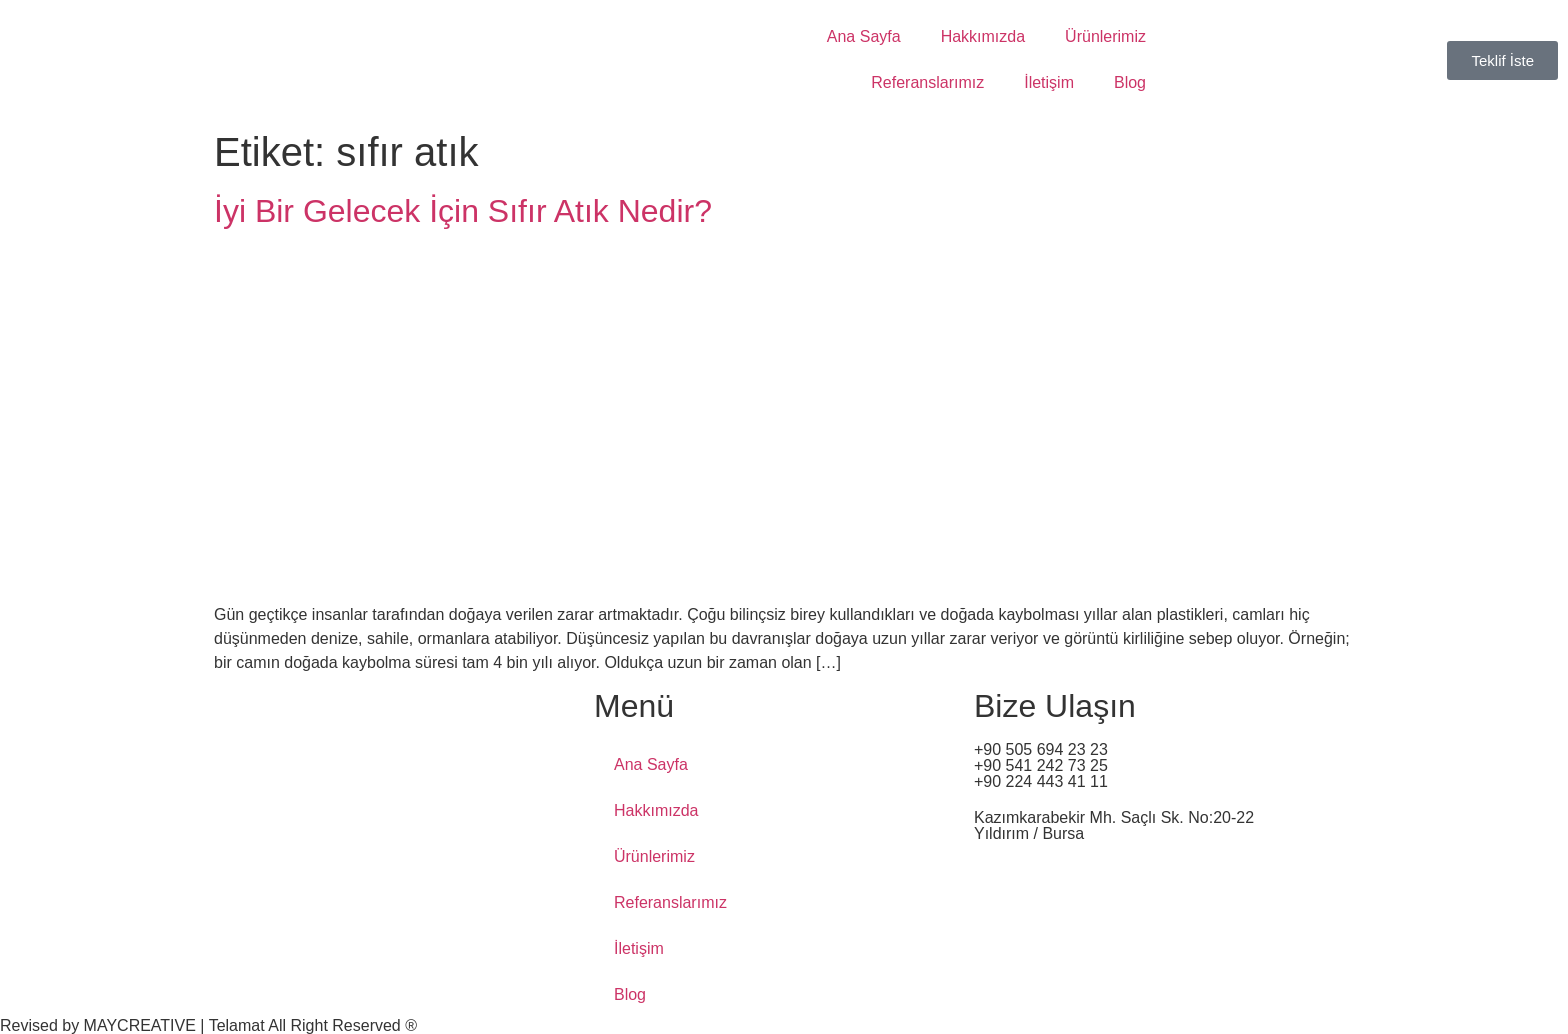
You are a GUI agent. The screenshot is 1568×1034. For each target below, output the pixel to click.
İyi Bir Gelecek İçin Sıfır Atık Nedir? (463, 211)
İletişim (1049, 82)
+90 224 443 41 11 (1041, 781)
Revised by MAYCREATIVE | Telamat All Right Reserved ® (208, 1025)
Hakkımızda (983, 36)
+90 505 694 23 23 (1041, 749)
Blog (1130, 82)
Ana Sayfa (864, 36)
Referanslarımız (927, 82)
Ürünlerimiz (1105, 36)
